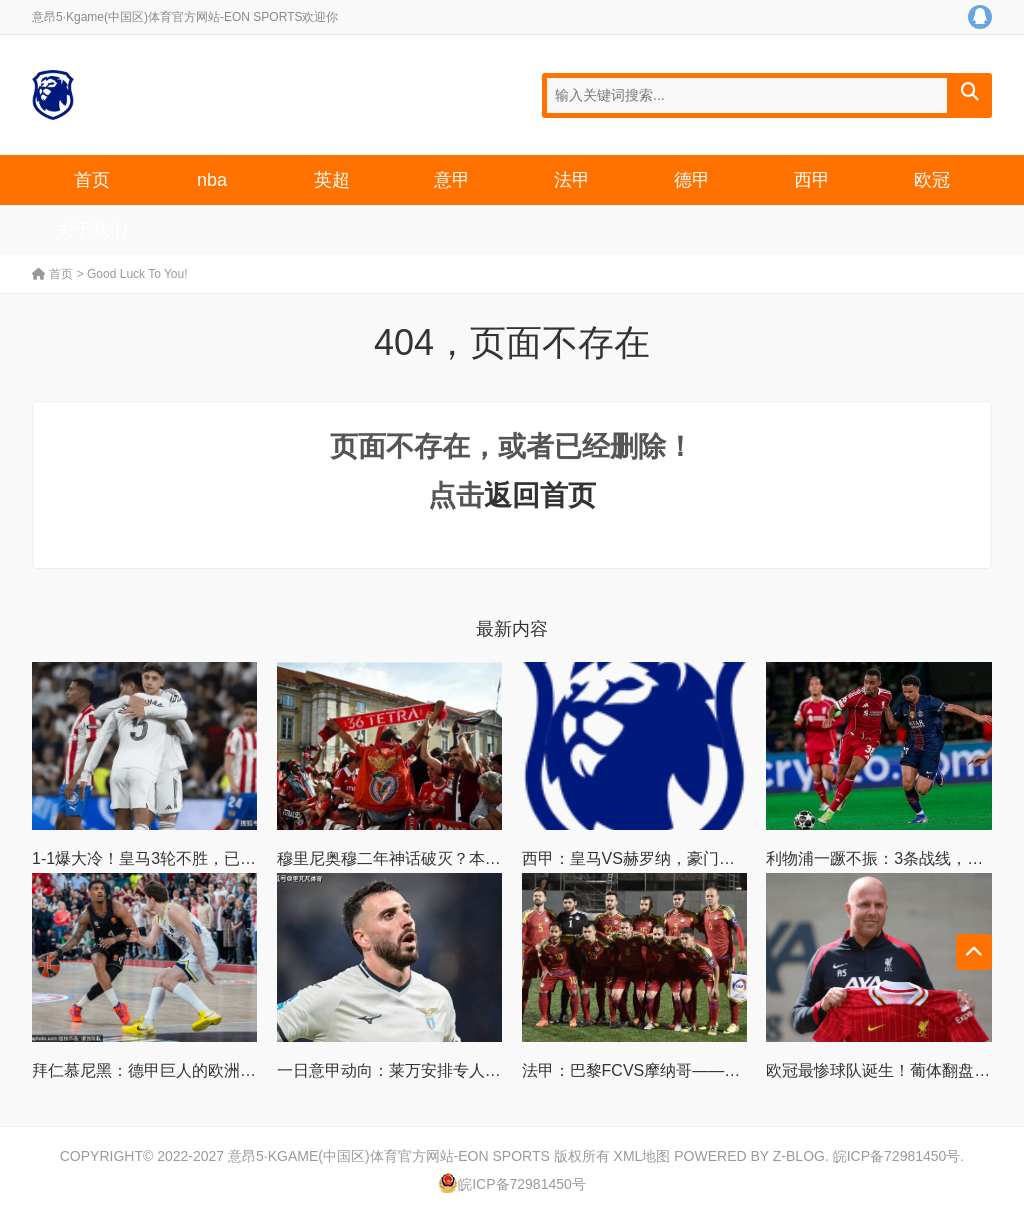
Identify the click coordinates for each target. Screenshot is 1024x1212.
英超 (332, 180)
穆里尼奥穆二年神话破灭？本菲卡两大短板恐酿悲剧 (461, 858)
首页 (92, 180)
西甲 (812, 180)
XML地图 (642, 1156)
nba (212, 180)
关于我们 (92, 230)
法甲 (572, 180)
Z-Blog (799, 1156)
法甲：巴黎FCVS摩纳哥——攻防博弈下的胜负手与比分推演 (735, 1070)
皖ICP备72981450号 (897, 1156)
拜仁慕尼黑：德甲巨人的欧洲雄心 (152, 1070)
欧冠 (932, 180)
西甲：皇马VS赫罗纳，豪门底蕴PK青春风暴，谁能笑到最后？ (743, 858)
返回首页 (540, 495)
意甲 (452, 180)
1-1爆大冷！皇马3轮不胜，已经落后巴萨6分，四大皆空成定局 (252, 858)
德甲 (692, 180)
